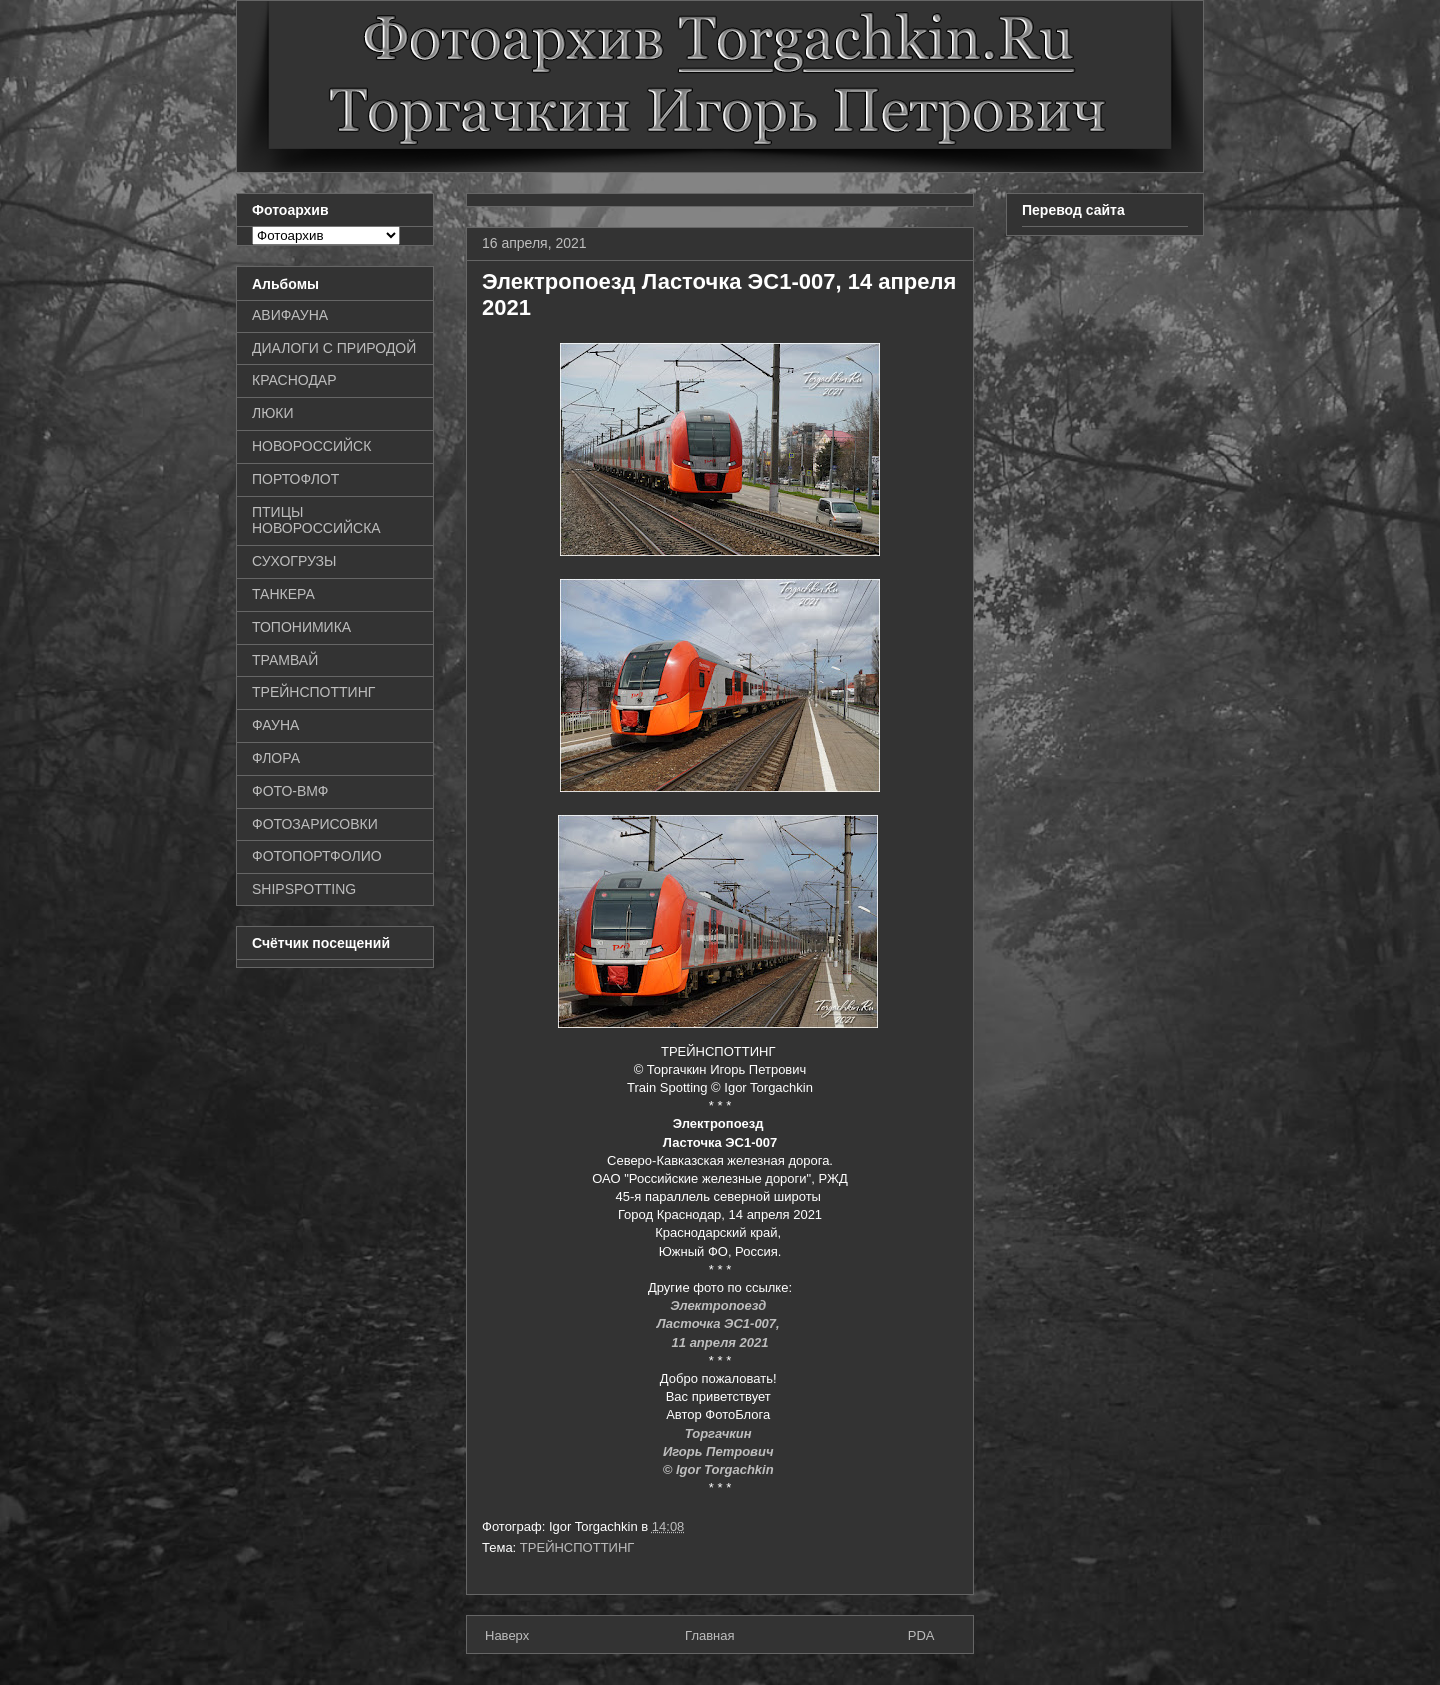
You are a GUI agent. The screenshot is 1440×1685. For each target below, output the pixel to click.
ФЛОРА (276, 758)
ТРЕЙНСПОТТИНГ (577, 1547)
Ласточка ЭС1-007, (720, 1323)
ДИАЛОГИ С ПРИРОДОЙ (334, 348)
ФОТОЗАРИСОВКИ (315, 824)
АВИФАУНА (290, 315)
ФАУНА (275, 725)
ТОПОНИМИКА (301, 627)
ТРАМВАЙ (285, 660)
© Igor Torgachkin (718, 1469)
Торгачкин (720, 1433)
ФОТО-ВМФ (290, 791)
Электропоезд (720, 1305)
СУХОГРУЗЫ (294, 561)
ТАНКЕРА (283, 594)
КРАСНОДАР (294, 380)
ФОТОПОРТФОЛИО (317, 856)
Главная (709, 1635)
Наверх (507, 1635)
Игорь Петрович (720, 1451)
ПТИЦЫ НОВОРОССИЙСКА (316, 520)
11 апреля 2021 (720, 1342)
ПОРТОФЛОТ (295, 479)
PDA (921, 1635)
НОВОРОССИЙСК (311, 446)
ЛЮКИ (273, 413)
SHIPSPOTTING (304, 889)
